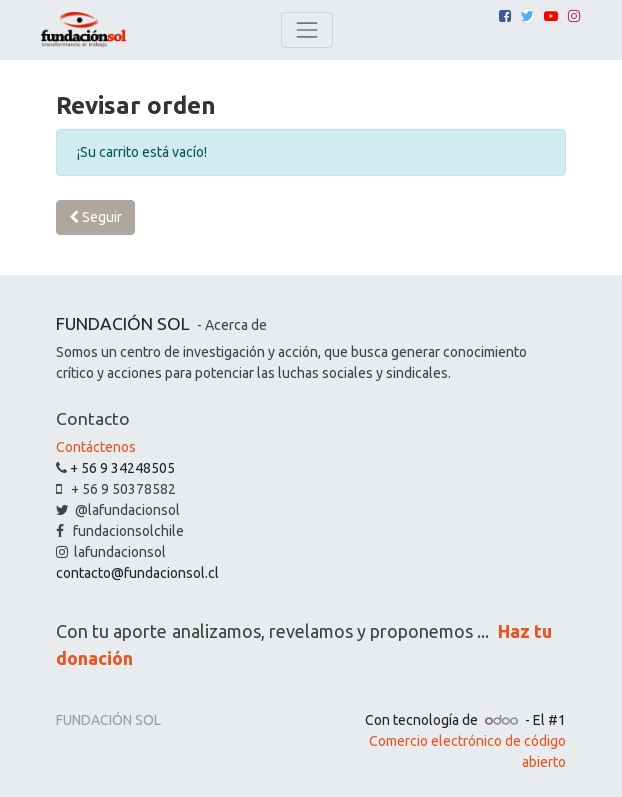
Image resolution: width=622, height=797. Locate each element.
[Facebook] (505, 16)
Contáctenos (96, 447)
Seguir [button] (95, 217)
